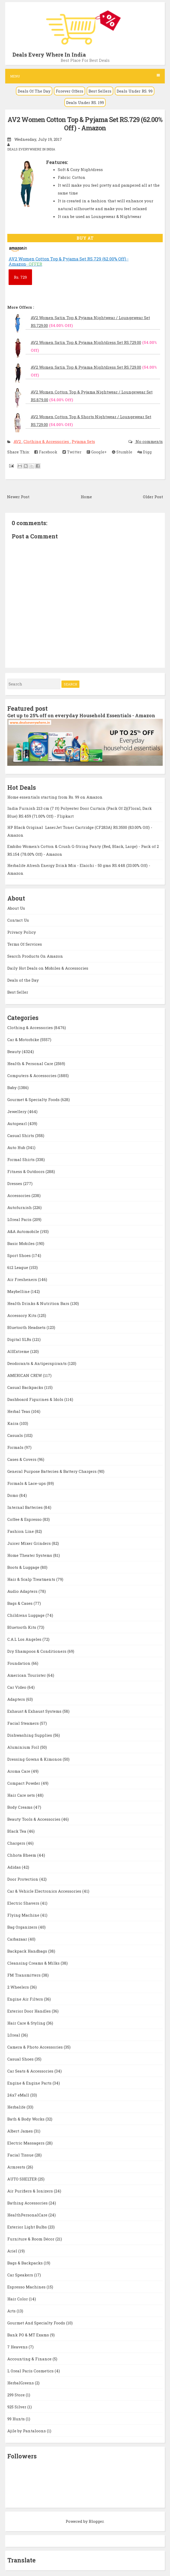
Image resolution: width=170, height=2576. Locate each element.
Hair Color (18, 2298)
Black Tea (17, 1831)
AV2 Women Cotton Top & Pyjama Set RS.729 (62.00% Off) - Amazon (85, 123)
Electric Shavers (23, 1903)
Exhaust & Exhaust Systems (34, 1711)
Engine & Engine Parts (30, 2083)
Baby (12, 1087)
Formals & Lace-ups (27, 1483)
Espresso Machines (27, 2286)
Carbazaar (17, 1939)
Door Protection (23, 1879)
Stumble (122, 451)
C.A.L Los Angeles (24, 1639)
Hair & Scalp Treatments (31, 1579)
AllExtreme (18, 1351)
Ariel (12, 2250)
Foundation (19, 1663)
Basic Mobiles (21, 1243)
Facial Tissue (21, 2155)
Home (86, 496)
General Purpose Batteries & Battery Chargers (52, 1471)
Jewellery (17, 1111)
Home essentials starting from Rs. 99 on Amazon (55, 797)
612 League (18, 1267)
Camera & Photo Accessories (35, 2047)
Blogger (96, 2521)
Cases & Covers (22, 1459)
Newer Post (18, 496)
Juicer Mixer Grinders (29, 1543)
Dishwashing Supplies (30, 1735)
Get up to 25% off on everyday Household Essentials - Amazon (81, 715)
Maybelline (19, 1291)
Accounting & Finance (30, 2358)
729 (20, 277)
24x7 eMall (18, 2095)
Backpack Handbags (27, 1951)
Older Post (153, 496)
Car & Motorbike (23, 1039)
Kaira (13, 1423)
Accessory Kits (22, 1315)
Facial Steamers (23, 1723)
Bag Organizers (22, 1927)
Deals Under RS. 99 (135, 91)
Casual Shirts (21, 1135)
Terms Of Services (24, 944)
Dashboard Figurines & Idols (35, 1399)
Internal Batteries (25, 1507)
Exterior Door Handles (29, 2011)
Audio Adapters (23, 1591)
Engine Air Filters (25, 1999)
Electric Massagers (26, 2143)
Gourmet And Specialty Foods (36, 2322)
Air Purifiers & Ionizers (30, 2191)
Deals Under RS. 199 (85, 102)
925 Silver (17, 2406)
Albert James (20, 2131)
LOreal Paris (20, 1219)
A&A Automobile (23, 1231)
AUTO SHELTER (22, 2179)
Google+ (97, 451)
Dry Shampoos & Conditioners (37, 1651)
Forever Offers (69, 91)
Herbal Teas (19, 1411)
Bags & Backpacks (25, 2262)
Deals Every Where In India (49, 54)
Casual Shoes (21, 2059)
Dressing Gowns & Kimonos (35, 1759)
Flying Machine (23, 1915)
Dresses (15, 1183)
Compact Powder (24, 1783)
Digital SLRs (19, 1339)
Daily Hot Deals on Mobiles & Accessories (47, 968)
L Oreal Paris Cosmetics (31, 2370)
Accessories (19, 1195)
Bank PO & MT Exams (28, 2334)
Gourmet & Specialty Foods (34, 1099)
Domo (13, 1495)
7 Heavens (18, 2346)
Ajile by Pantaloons (27, 2430)
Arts (12, 2310)
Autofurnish (20, 1207)
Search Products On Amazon (35, 956)
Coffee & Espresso (25, 1519)
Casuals (15, 1435)
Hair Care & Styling (26, 2023)
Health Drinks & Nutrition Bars (38, 1303)
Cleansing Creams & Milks (34, 1963)
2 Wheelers (18, 1987)
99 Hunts (16, 2418)
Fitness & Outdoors (26, 1171)
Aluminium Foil (23, 1747)
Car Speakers (20, 2274)
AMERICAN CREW (25, 1375)
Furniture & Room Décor (31, 2238)
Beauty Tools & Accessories (34, 1819)
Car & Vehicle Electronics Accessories (44, 1891)
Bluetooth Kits (22, 1627)
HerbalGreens (21, 2382)
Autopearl (17, 1123)
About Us (16, 908)
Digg (144, 451)
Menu (85, 76)
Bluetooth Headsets (27, 1327)
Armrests (16, 2167)
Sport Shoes (19, 1255)
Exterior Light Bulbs (27, 2226)
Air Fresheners (22, 1279)
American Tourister (27, 1675)
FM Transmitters (24, 1975)
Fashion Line (21, 1531)
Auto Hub (16, 1147)
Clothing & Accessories (46, 441)
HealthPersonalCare (27, 2214)
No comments (149, 441)
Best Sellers (100, 91)
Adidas (14, 1867)
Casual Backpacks (25, 1387)
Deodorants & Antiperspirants (37, 1363)
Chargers (16, 1843)
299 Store (16, 2394)
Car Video (17, 1687)
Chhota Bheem (22, 1855)
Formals (15, 1447)
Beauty (14, 1051)
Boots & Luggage (23, 1567)
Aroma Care (19, 1771)
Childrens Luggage (26, 1615)
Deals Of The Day (34, 91)
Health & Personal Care (30, 1063)
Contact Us (18, 920)
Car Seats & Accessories (30, 2071)
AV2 (18, 441)
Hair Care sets (21, 1795)
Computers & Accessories (32, 1075)
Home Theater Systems (30, 1555)
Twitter (71, 451)
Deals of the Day (23, 980)
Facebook (45, 451)
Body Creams (20, 1807)
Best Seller (17, 992)
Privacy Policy (21, 932)
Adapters (16, 1699)
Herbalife (17, 2107)
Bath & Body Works (26, 2119)
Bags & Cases (20, 1603)
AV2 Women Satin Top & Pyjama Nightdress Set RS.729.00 (86, 342)
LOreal (14, 2035)
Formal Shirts (21, 1159)
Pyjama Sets (83, 441)
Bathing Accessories (28, 2203)
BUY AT (85, 238)
